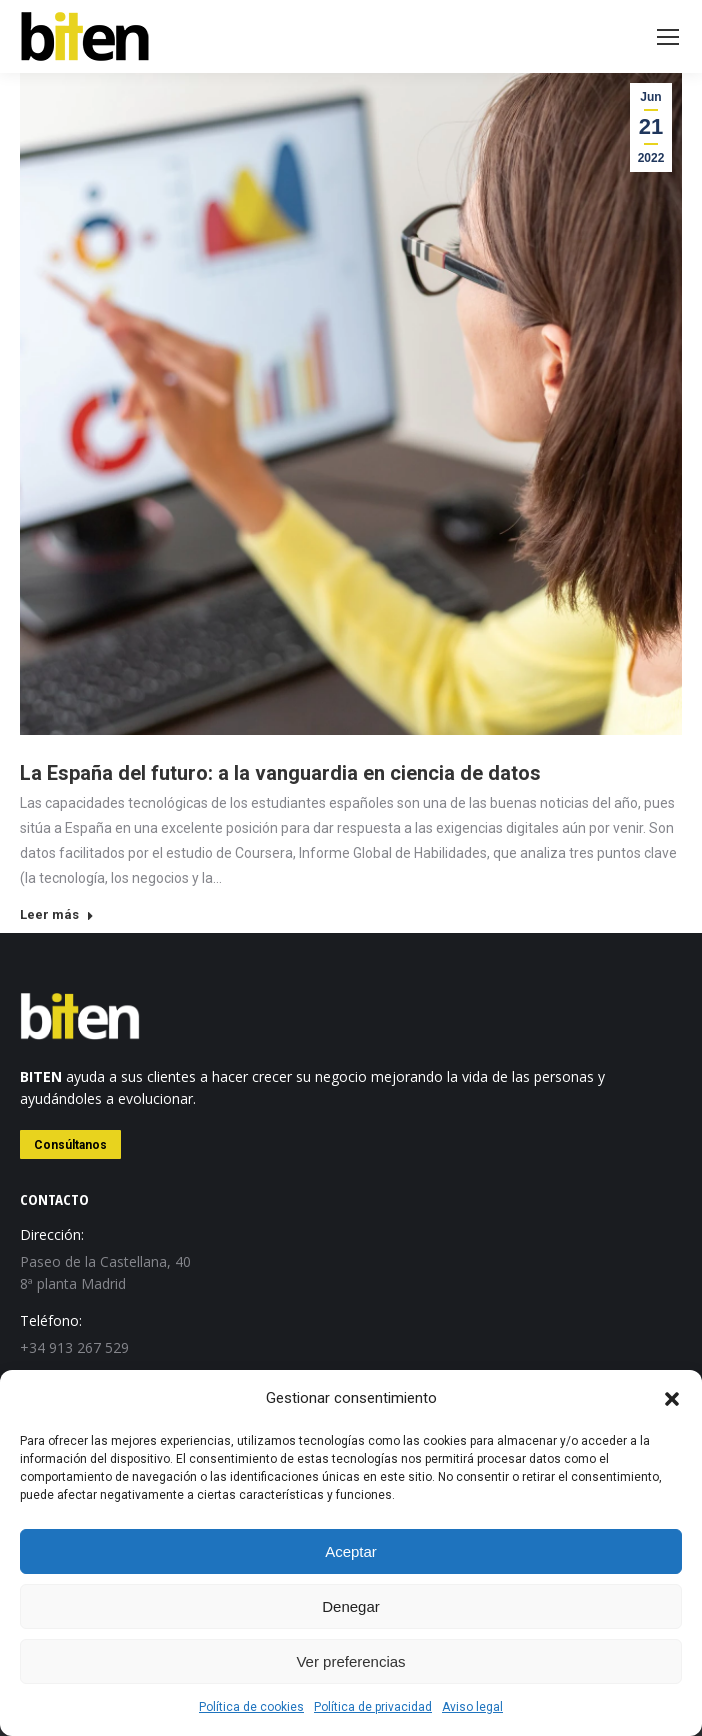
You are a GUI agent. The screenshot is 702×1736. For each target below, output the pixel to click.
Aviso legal (472, 1707)
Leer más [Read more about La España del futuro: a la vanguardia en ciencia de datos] (57, 914)
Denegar (351, 1606)
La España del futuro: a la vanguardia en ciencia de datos (280, 773)
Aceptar (351, 1551)
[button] (672, 1399)
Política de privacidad (373, 1707)
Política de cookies (251, 1707)
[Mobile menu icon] (668, 37)
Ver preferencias (350, 1661)
